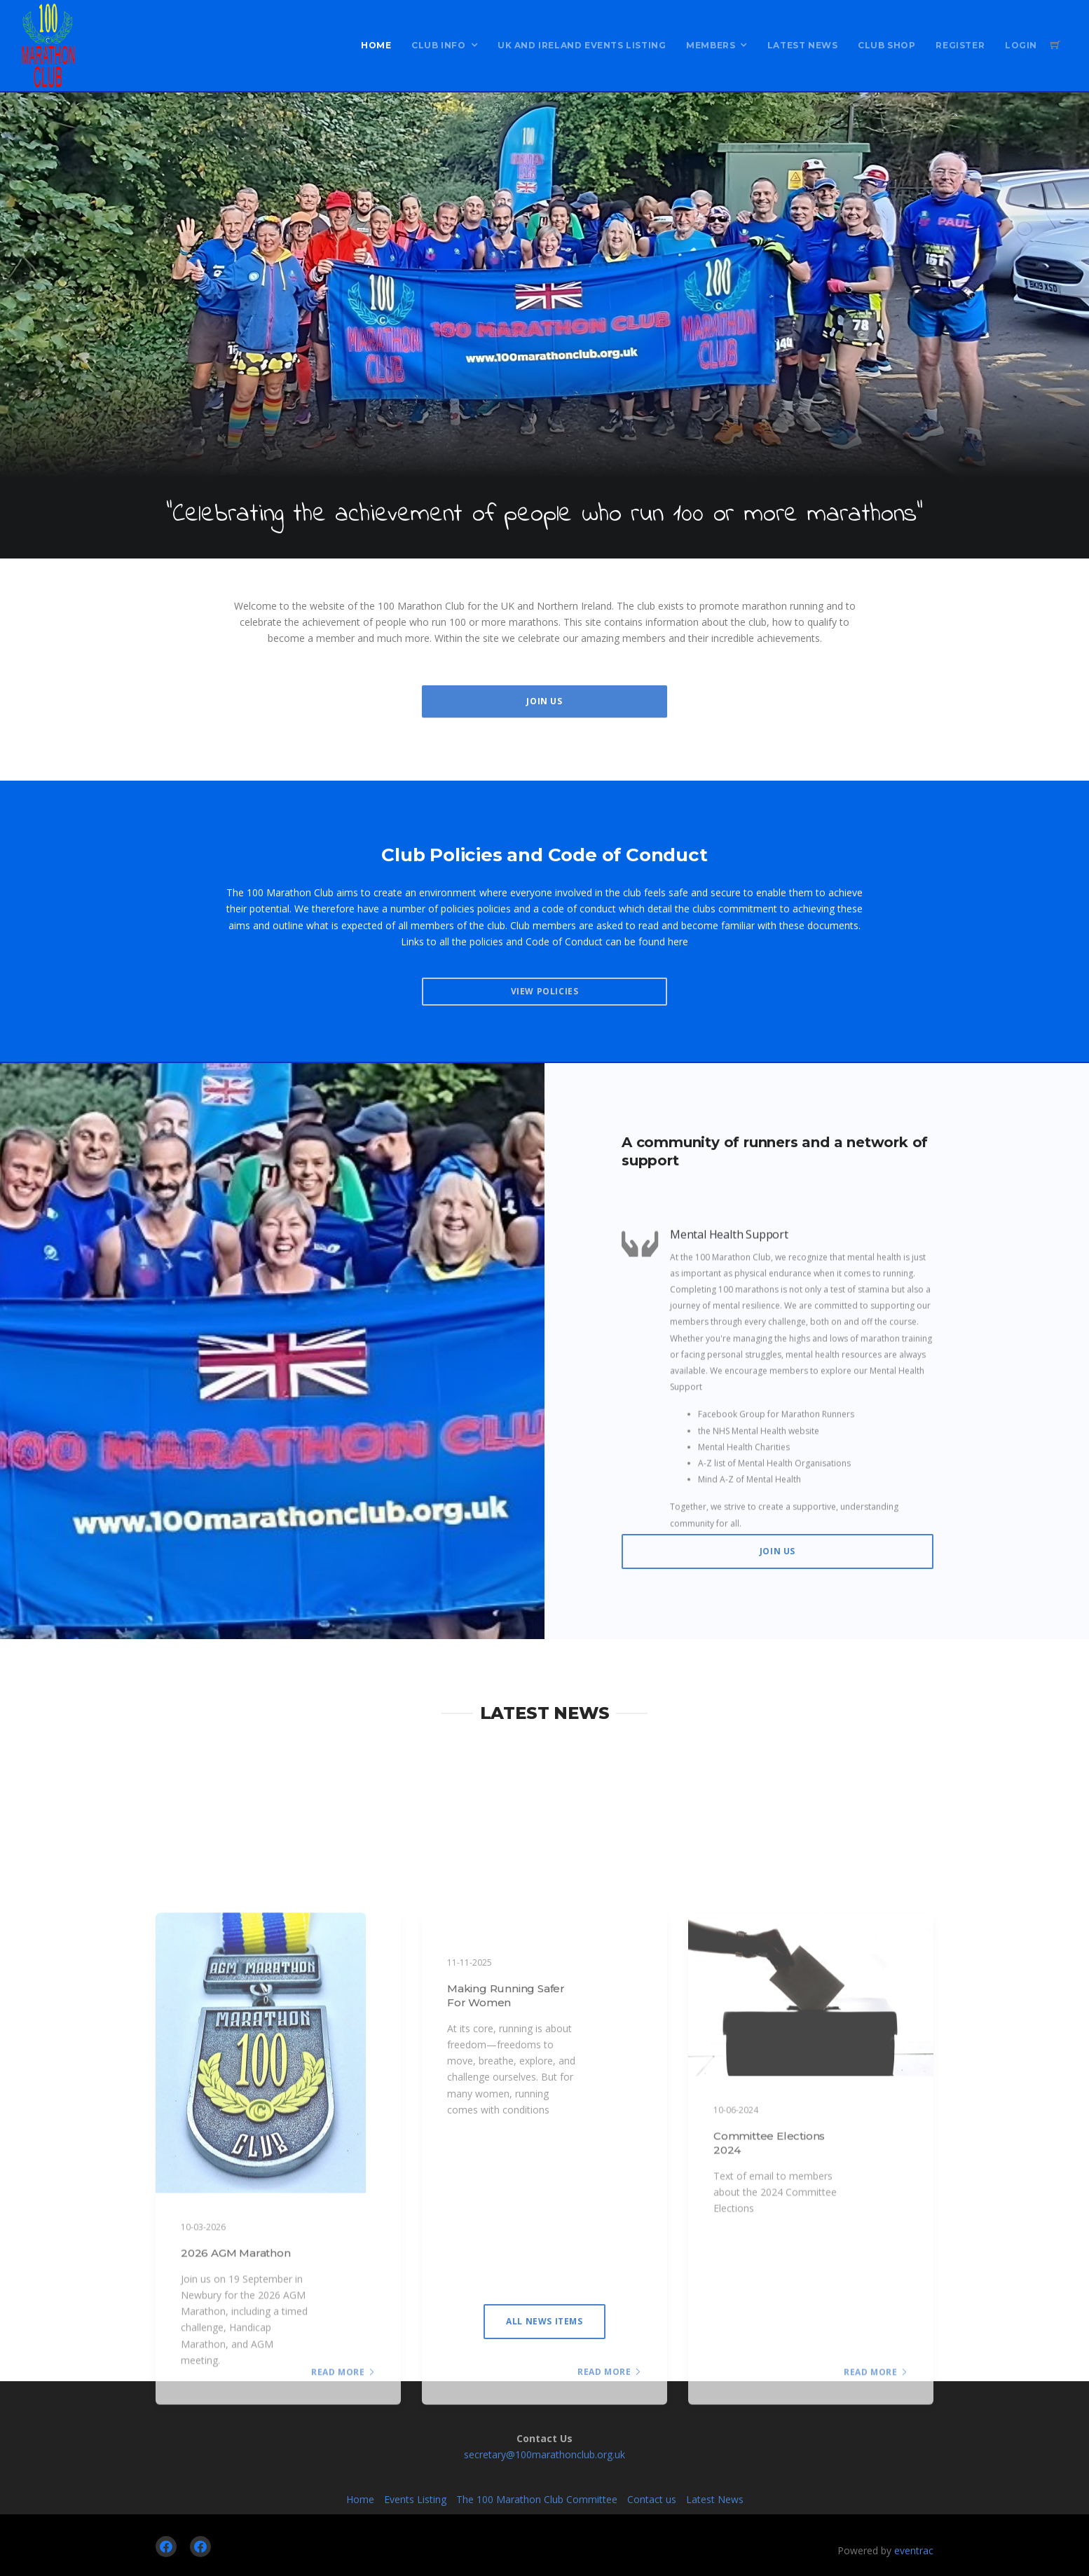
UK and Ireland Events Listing (582, 45)
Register (960, 45)
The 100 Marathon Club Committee (536, 2499)
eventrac (913, 2550)
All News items (544, 2321)
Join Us (544, 701)
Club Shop (886, 45)
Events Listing (415, 2499)
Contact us (651, 2499)
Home (376, 45)
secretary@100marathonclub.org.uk (544, 2454)
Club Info (438, 45)
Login (1021, 45)
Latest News (802, 45)
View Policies (545, 991)
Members (710, 45)
